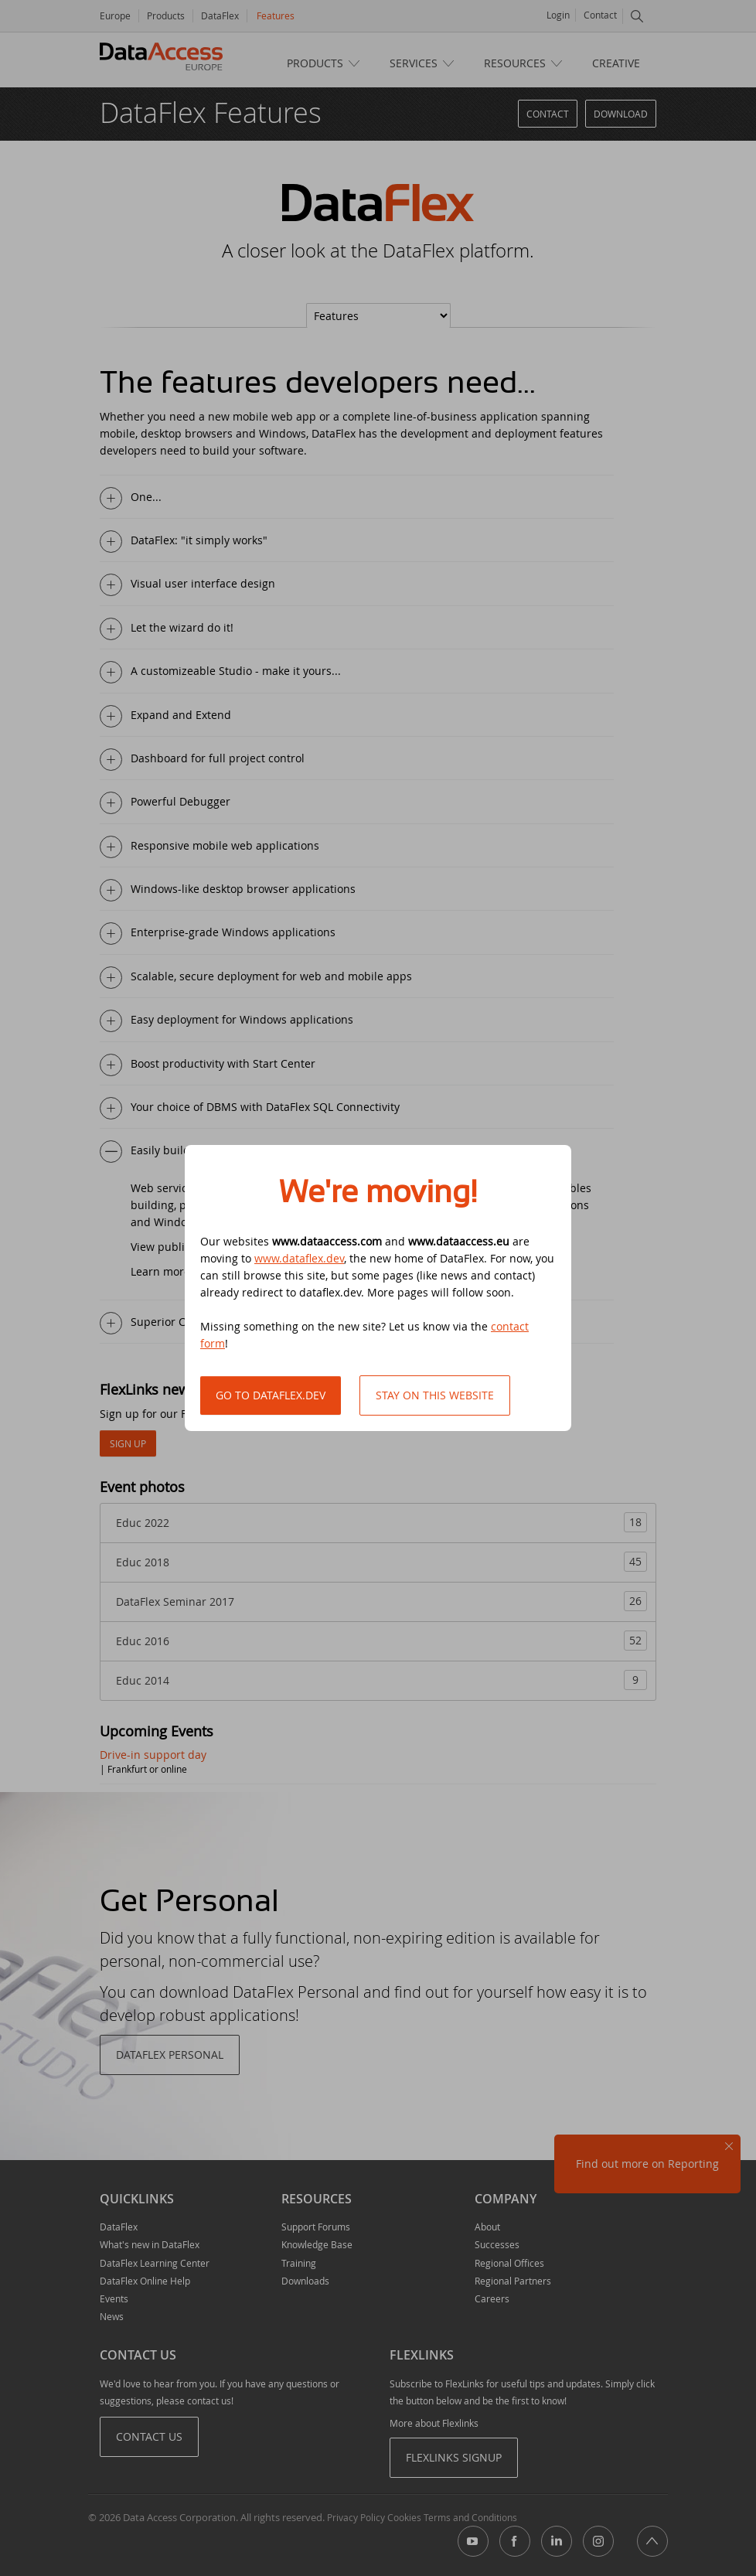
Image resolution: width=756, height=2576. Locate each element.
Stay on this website (435, 1395)
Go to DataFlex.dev (270, 1395)
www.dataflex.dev (299, 1258)
